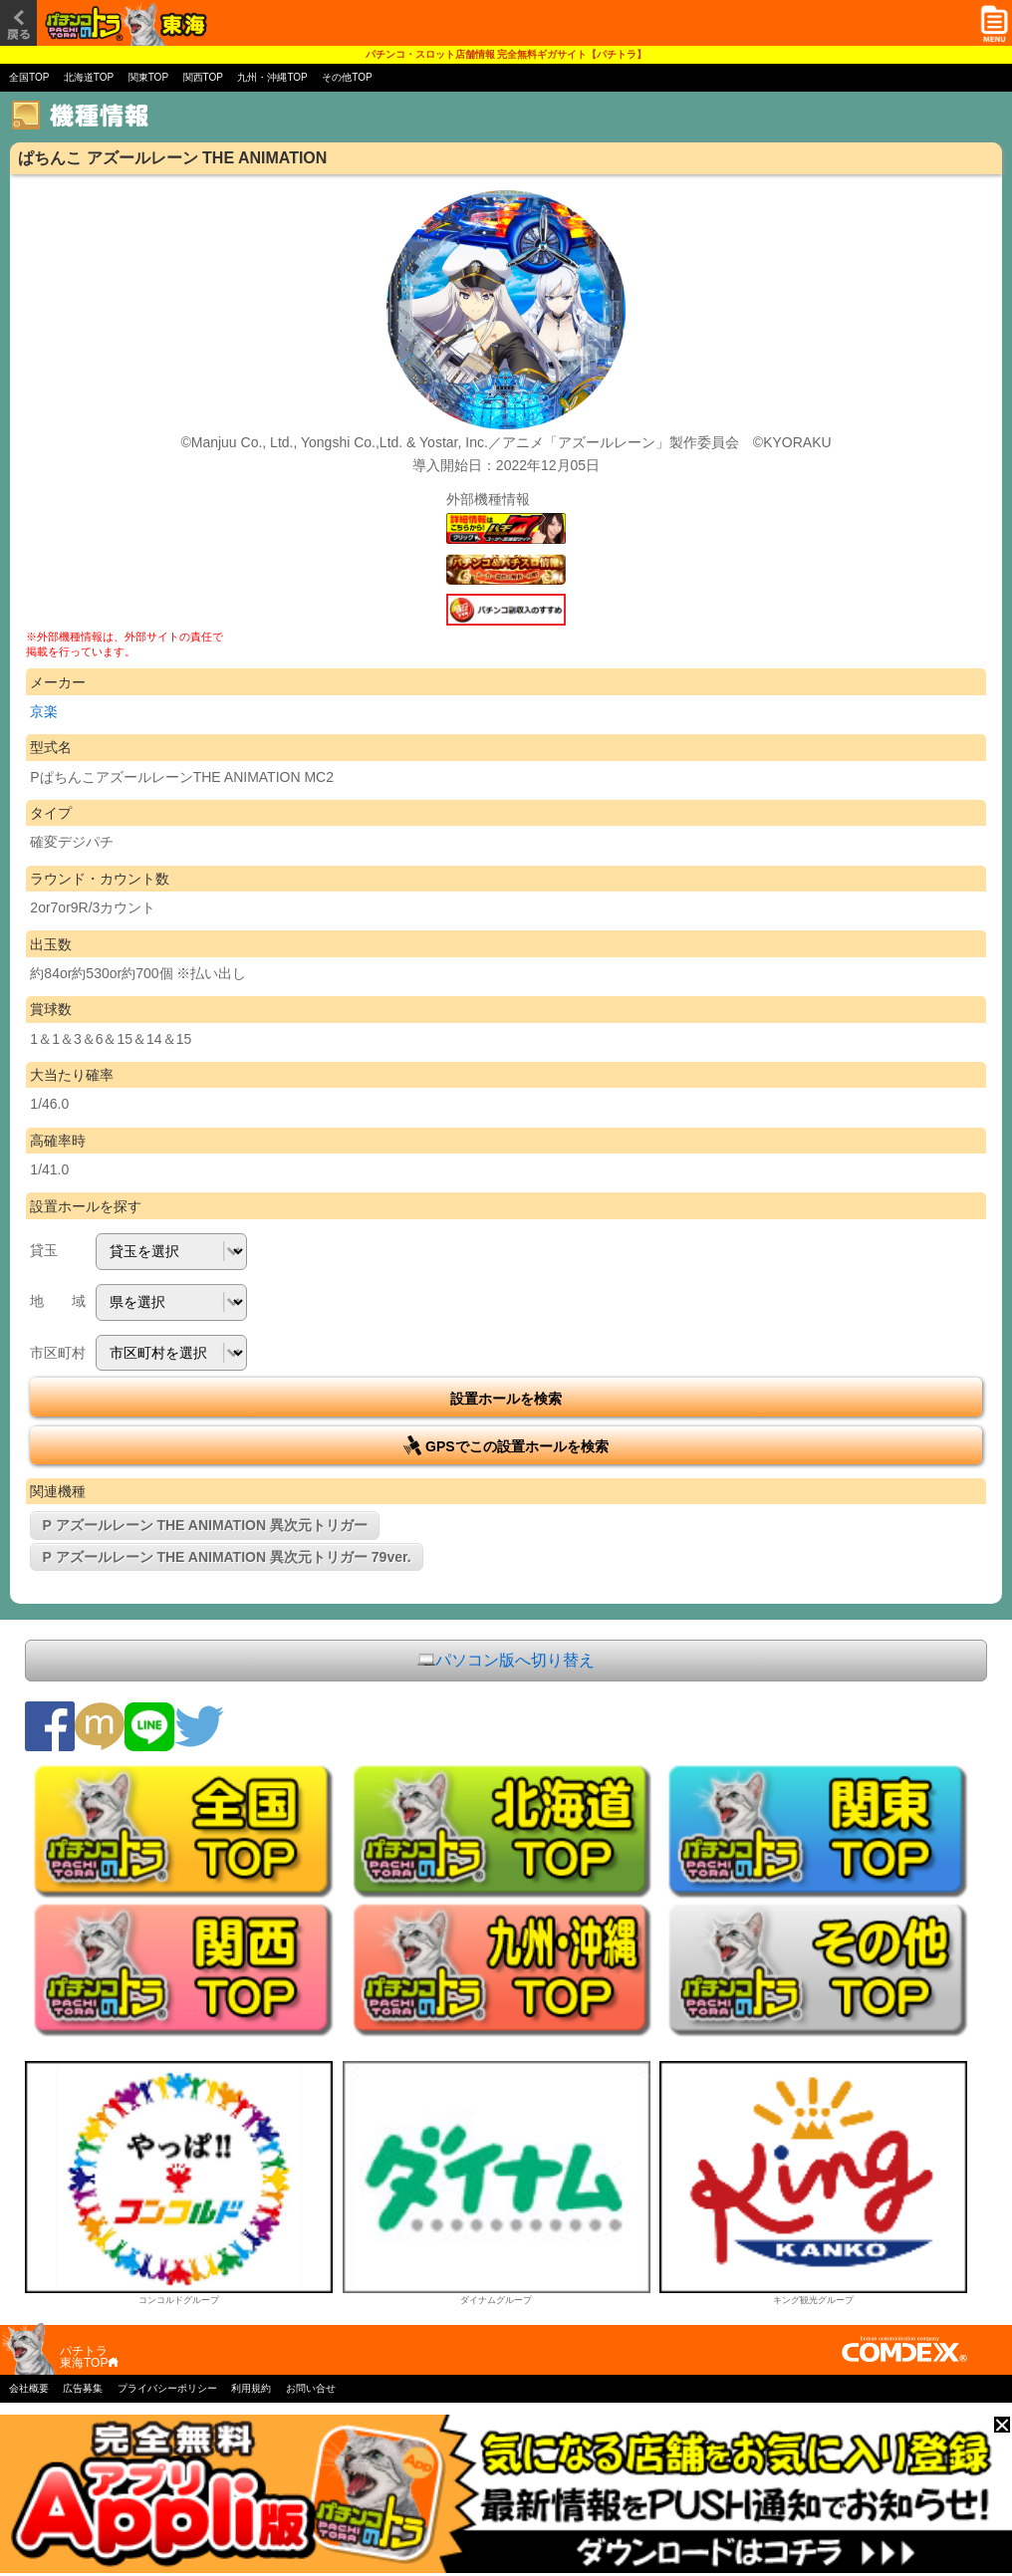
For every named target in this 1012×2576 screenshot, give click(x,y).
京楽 (44, 711)
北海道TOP (89, 77)
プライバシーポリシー (167, 2388)
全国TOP (29, 77)
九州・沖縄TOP (272, 77)
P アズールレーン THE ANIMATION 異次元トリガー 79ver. (227, 1557)
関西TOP (203, 77)
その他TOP (347, 77)
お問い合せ (311, 2388)
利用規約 (251, 2388)
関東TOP (148, 77)
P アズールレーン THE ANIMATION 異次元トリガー (205, 1525)
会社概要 (29, 2388)
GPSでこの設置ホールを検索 (505, 1445)
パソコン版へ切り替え (506, 1661)
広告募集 (83, 2388)
